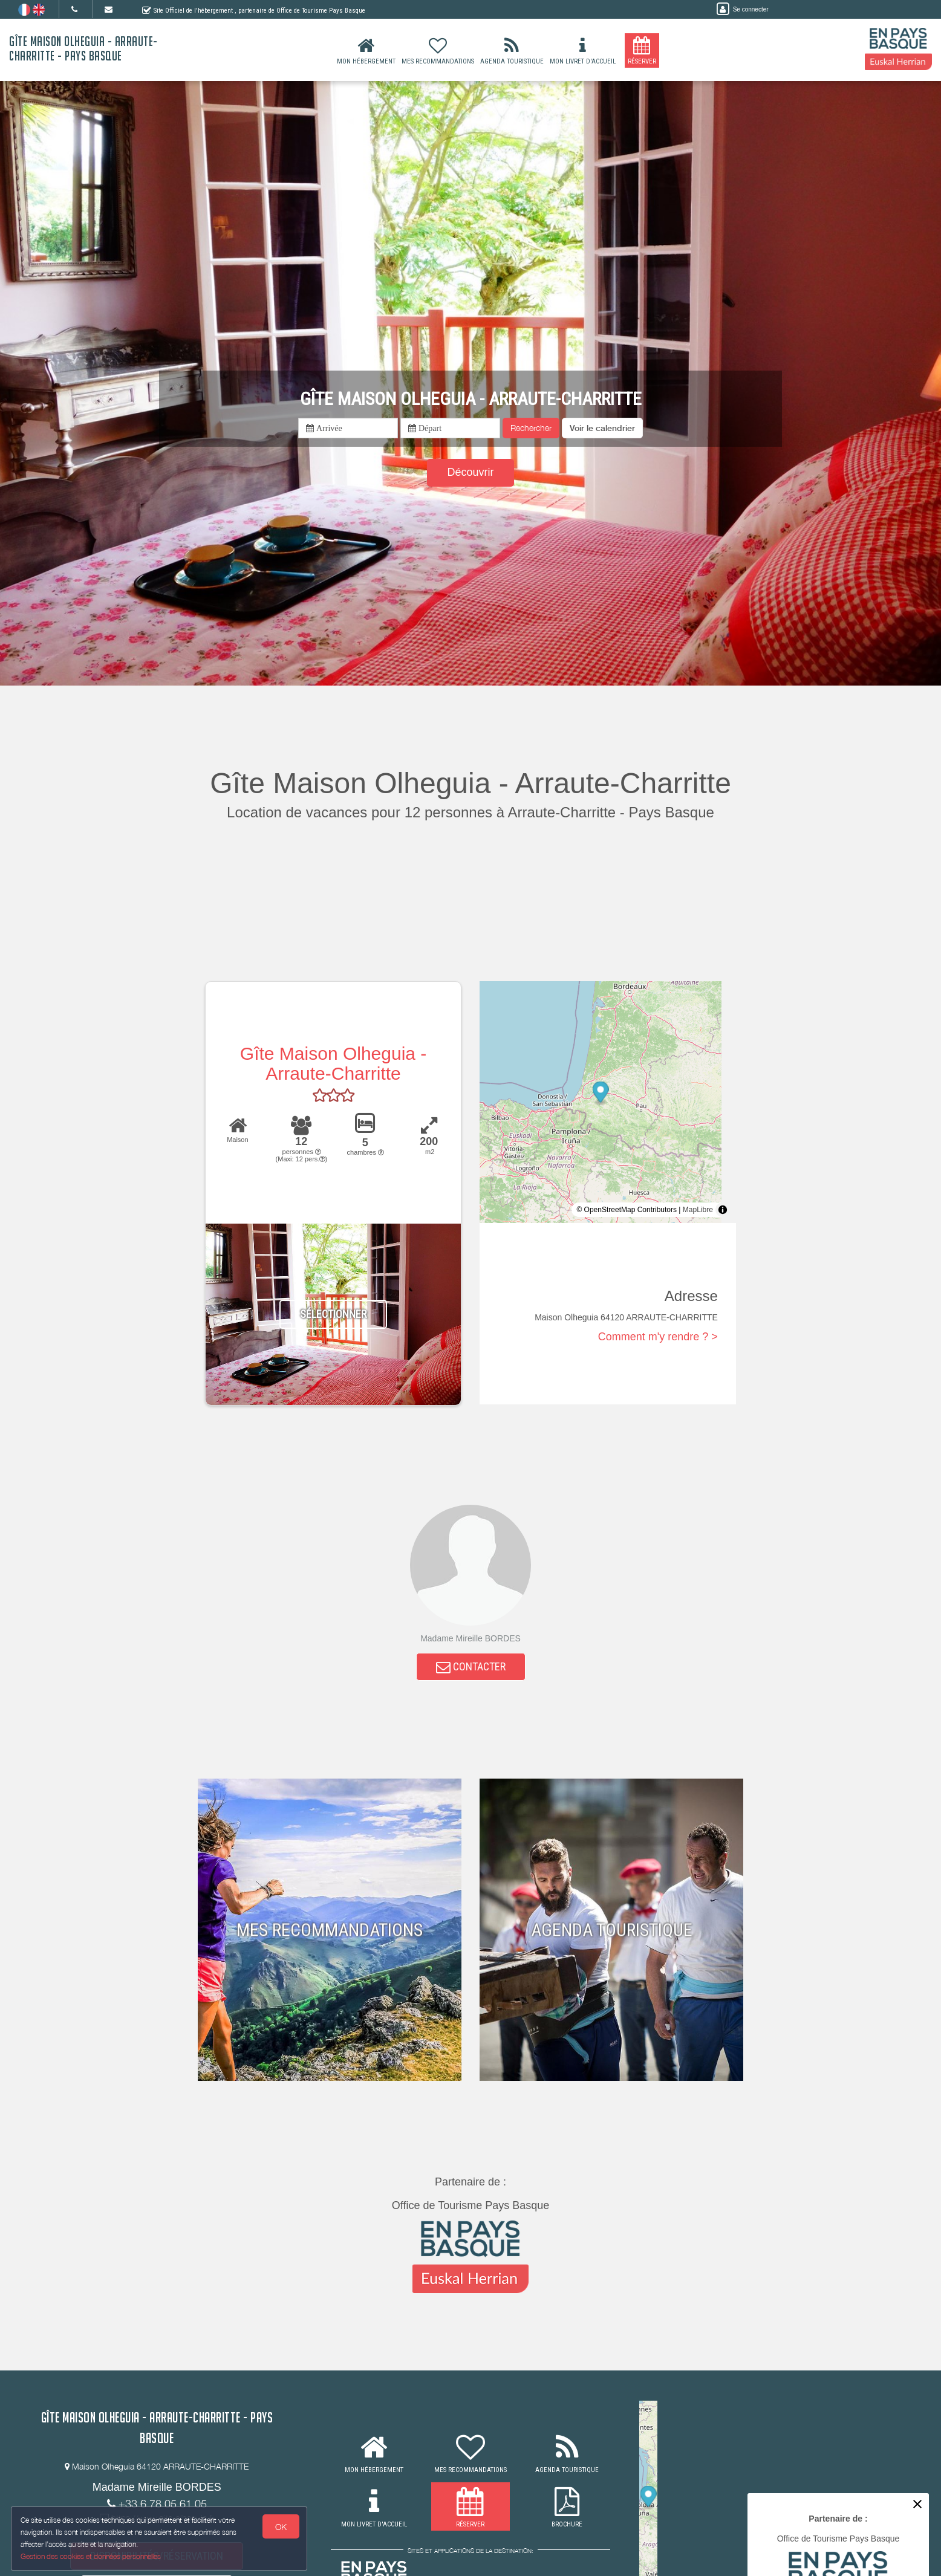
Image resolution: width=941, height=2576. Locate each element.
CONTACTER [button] (471, 1669)
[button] (602, 428)
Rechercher (531, 428)
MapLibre (698, 1209)
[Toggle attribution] (722, 1209)
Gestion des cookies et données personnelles (92, 2555)
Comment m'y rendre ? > (658, 1337)
